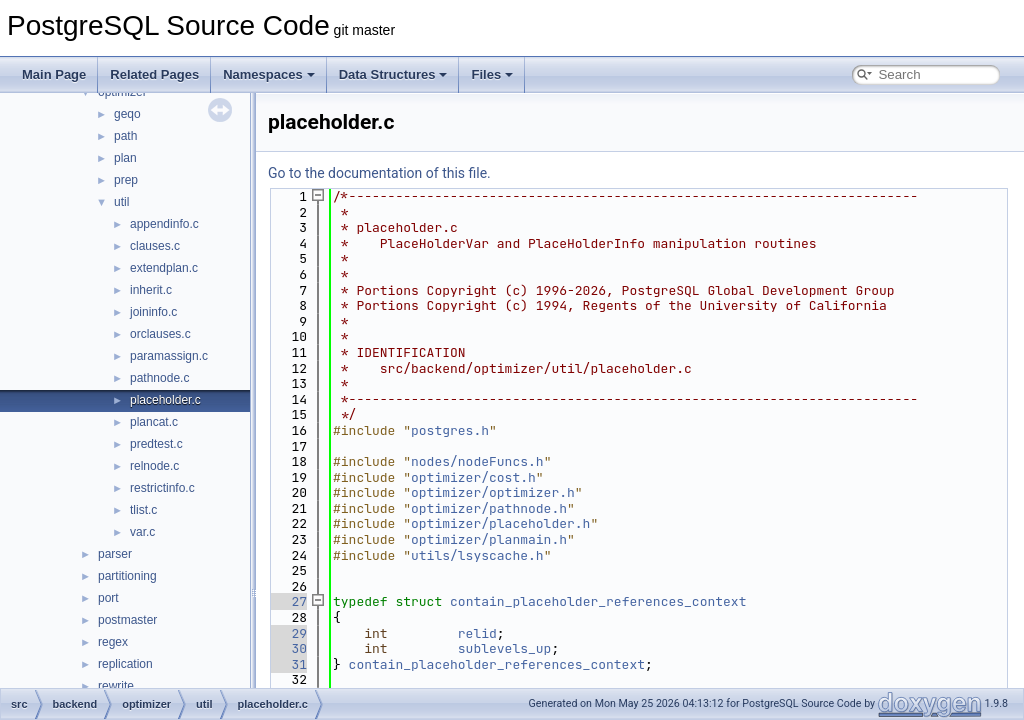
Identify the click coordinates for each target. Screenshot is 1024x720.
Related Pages (154, 74)
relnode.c (154, 466)
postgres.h (450, 430)
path (125, 136)
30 (287, 648)
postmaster (127, 620)
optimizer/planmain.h (489, 539)
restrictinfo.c (162, 488)
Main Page (54, 74)
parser (115, 554)
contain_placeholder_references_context (598, 601)
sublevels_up (505, 648)
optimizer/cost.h (473, 477)
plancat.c (154, 422)
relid (477, 633)
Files (492, 74)
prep (126, 180)
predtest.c (156, 444)
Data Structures (393, 74)
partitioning (127, 576)
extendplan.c (164, 268)
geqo (127, 114)
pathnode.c (159, 378)
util (121, 202)
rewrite (116, 686)
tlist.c (143, 510)
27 (287, 601)
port (108, 598)
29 (287, 633)
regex (113, 642)
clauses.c (155, 246)
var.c (142, 532)
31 (287, 664)
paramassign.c (169, 356)
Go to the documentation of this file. (379, 173)
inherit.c (151, 290)
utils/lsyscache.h (477, 555)
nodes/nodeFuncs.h (477, 461)
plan (125, 158)
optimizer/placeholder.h (500, 523)
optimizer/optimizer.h (493, 492)
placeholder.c (165, 400)
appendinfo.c (164, 224)
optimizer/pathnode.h (489, 508)
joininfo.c (153, 312)
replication (125, 664)
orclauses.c (160, 334)
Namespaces (269, 74)
